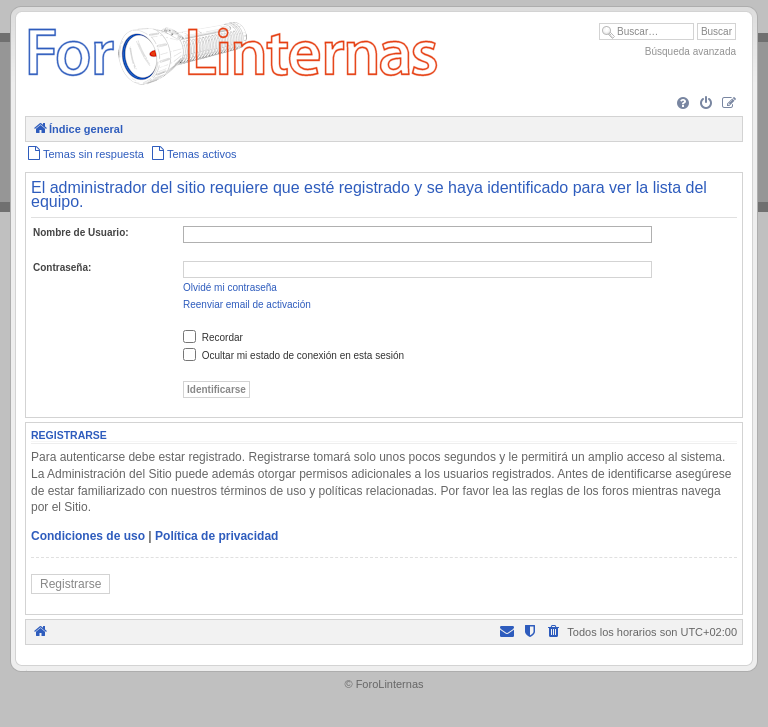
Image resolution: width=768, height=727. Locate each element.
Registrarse (70, 584)
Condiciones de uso (88, 536)
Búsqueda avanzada (690, 51)
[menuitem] (683, 104)
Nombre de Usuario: (81, 232)
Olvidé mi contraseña (230, 287)
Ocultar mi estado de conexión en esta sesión (293, 355)
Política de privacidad (216, 536)
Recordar (213, 337)
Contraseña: (62, 267)
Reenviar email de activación (247, 304)
